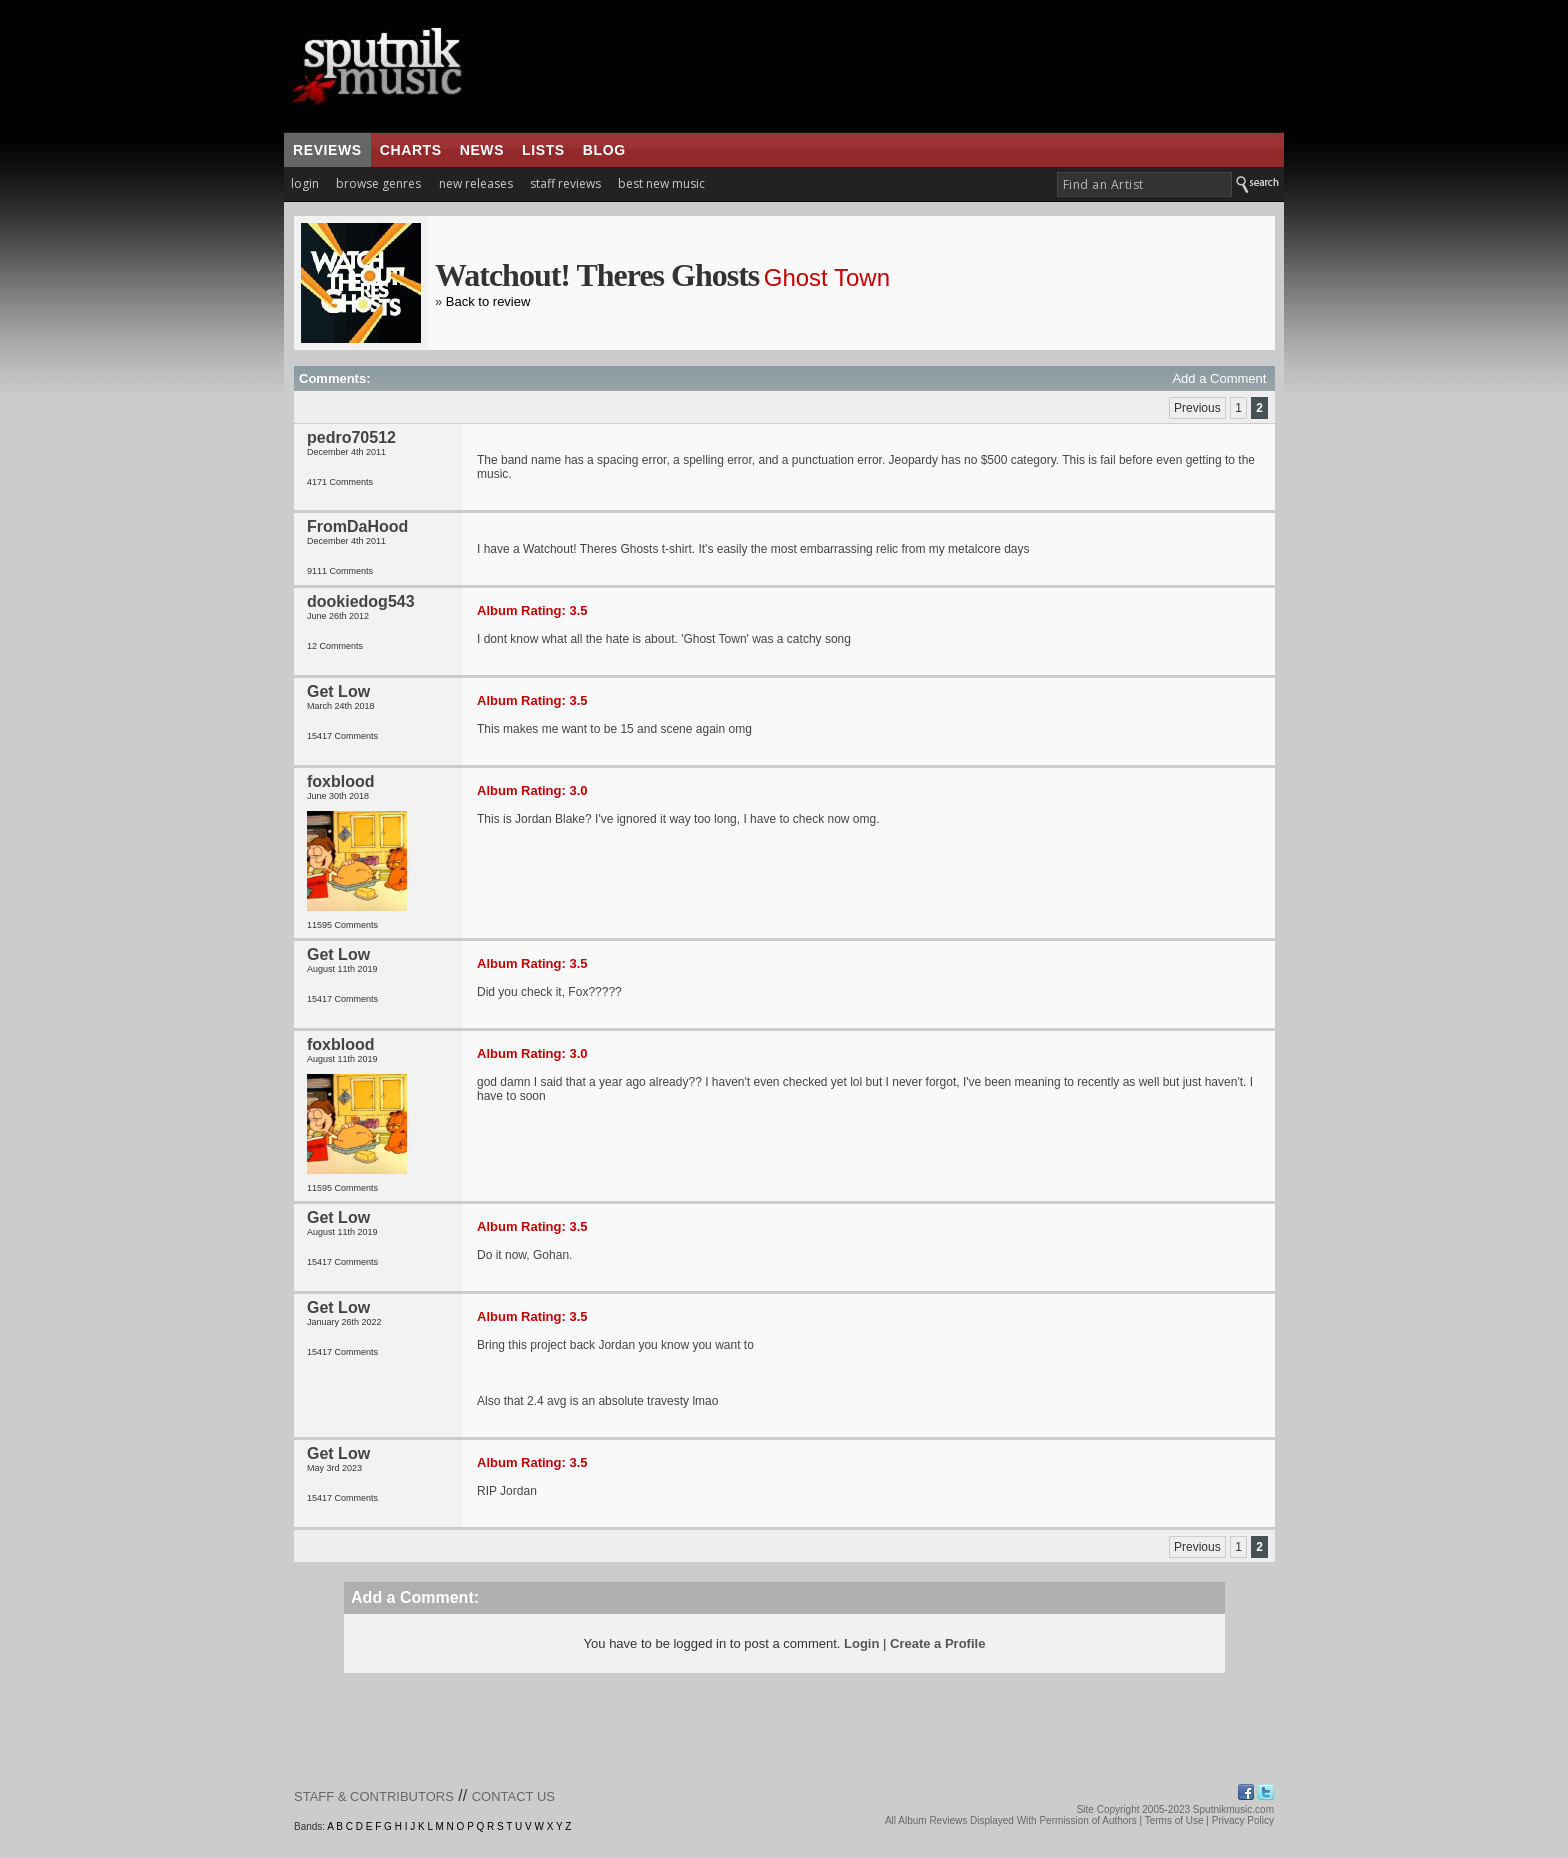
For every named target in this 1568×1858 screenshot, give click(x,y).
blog (604, 150)
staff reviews (565, 183)
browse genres (378, 183)
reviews (327, 150)
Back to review (488, 301)
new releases (476, 183)
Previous (1197, 408)
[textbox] (1144, 184)
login (305, 183)
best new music (661, 183)
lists (543, 150)
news (482, 150)
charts (411, 150)
